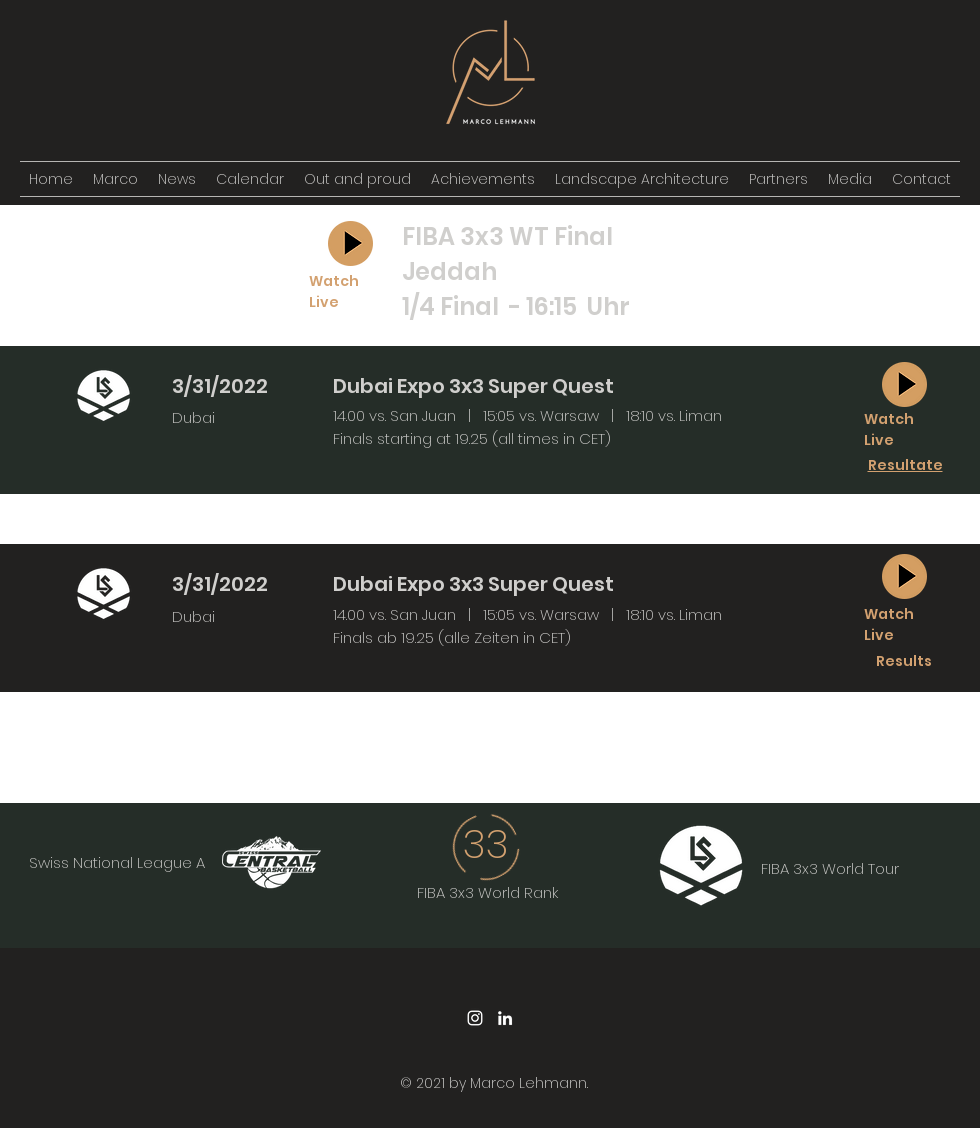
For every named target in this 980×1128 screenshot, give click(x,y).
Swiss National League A (117, 862)
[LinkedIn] (505, 1018)
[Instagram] (475, 1018)
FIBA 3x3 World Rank (487, 892)
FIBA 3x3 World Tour (830, 868)
